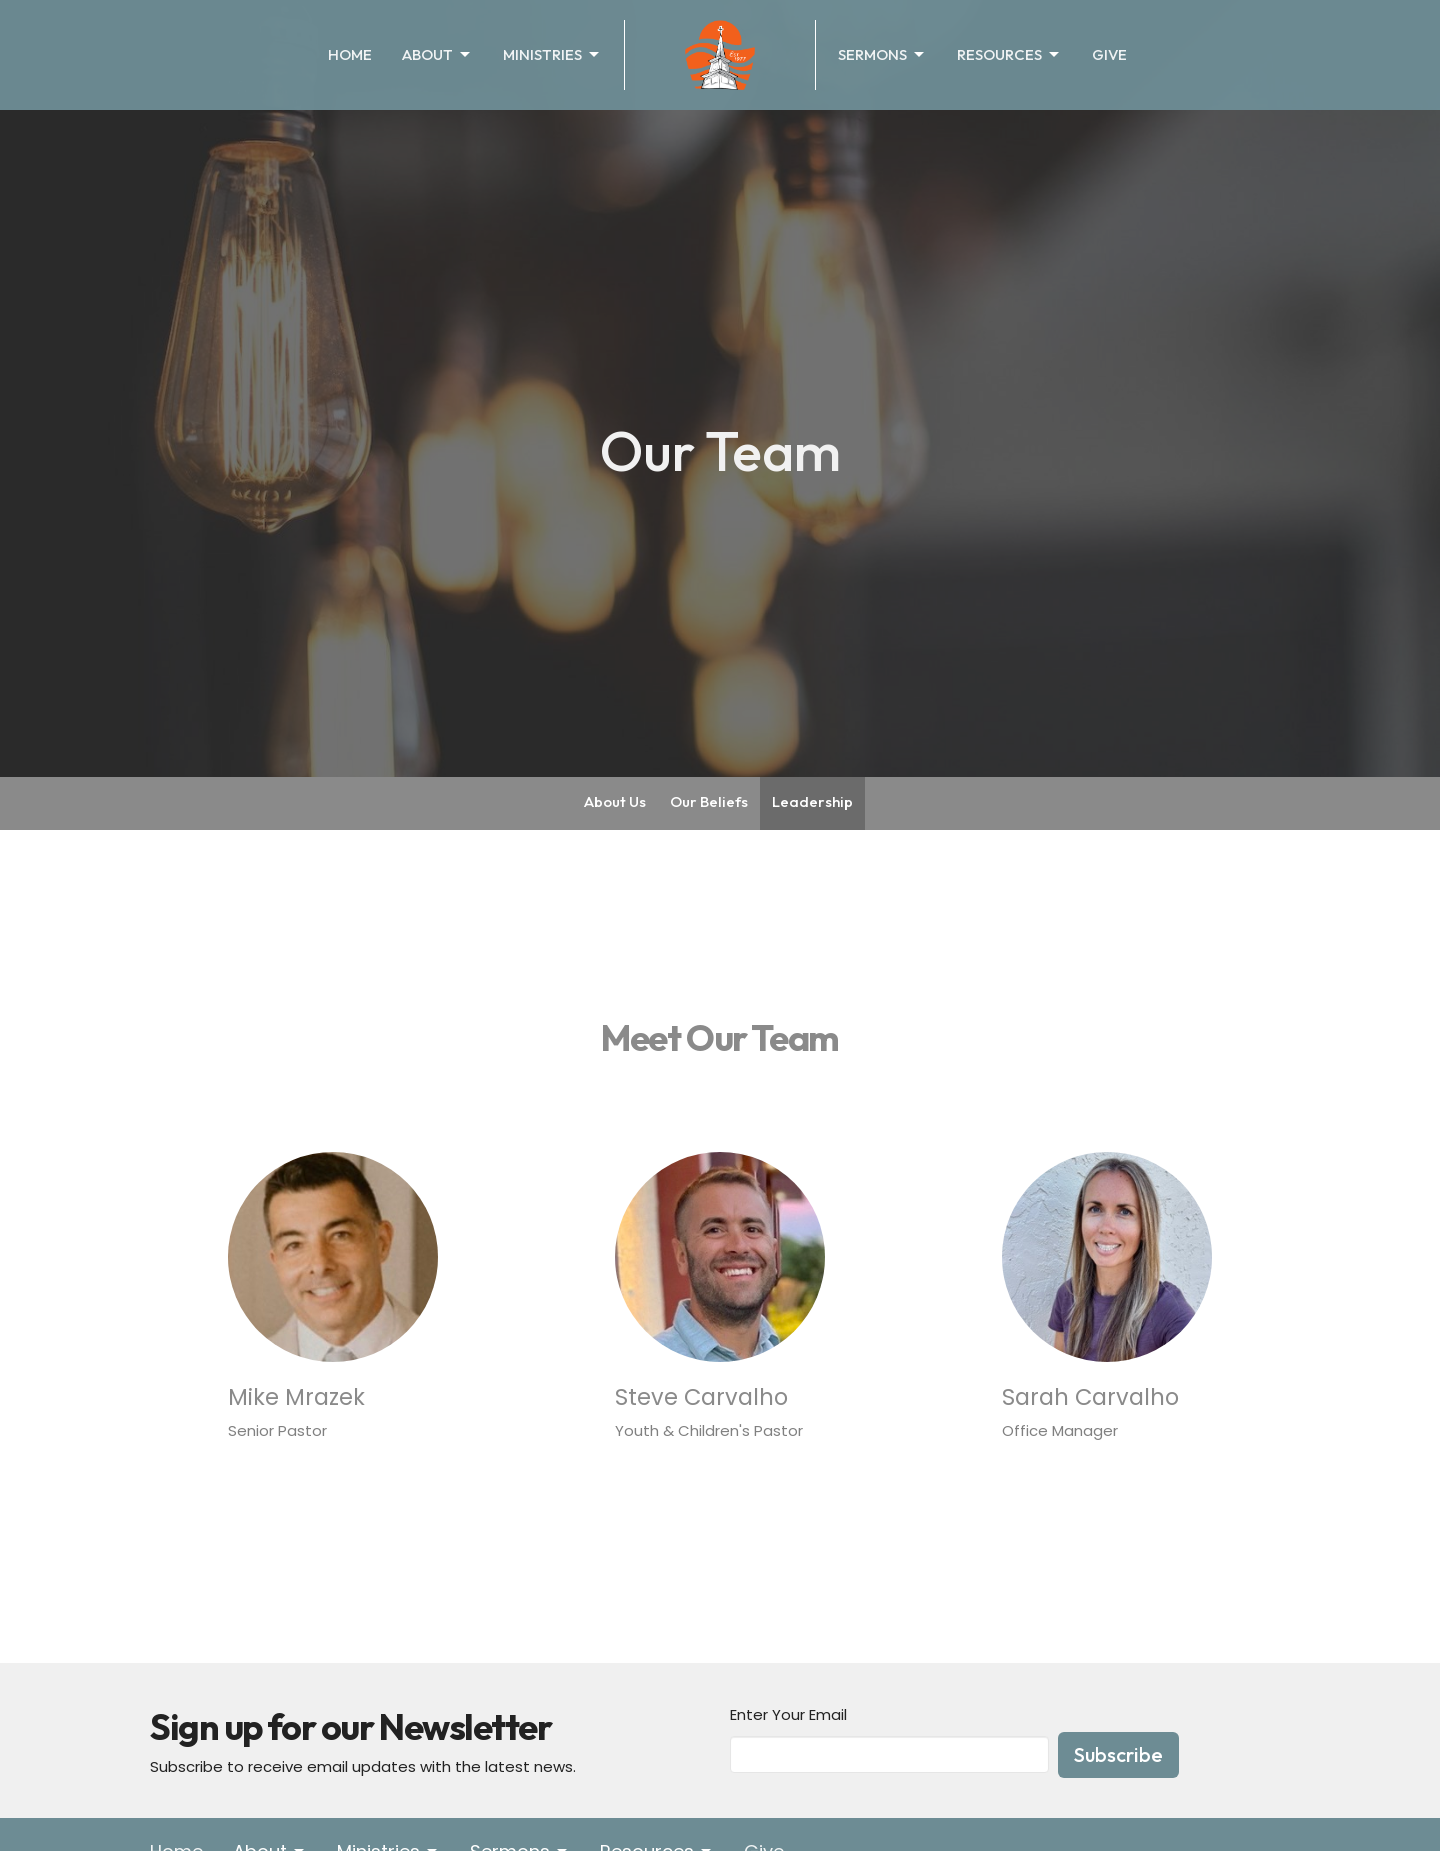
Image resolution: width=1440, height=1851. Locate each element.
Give (1109, 54)
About (437, 55)
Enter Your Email (788, 1714)
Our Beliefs (709, 801)
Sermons (882, 55)
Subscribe (1118, 1754)
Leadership (812, 801)
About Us (615, 801)
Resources (1009, 55)
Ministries (552, 55)
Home (350, 54)
